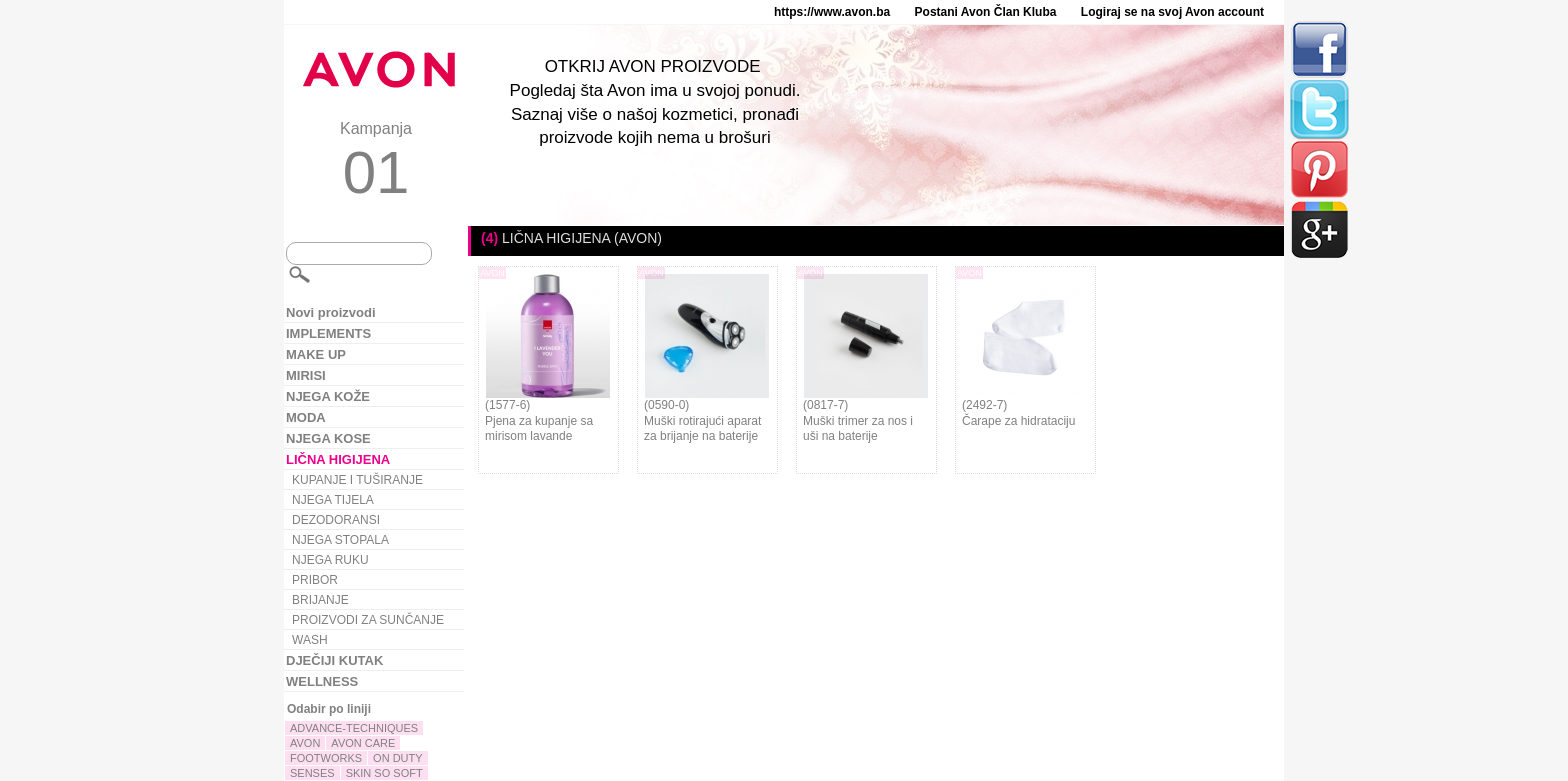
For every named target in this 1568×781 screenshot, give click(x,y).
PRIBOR (315, 580)
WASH (310, 640)
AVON (305, 743)
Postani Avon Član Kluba (986, 12)
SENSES (312, 773)
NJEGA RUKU (330, 560)
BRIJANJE (320, 600)
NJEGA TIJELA (333, 500)
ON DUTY (398, 758)
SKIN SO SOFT (384, 773)
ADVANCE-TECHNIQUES (354, 728)
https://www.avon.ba (832, 12)
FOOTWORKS (326, 758)
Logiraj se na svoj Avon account (1172, 12)
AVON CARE (363, 743)
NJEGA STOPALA (340, 540)
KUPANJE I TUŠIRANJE (357, 480)
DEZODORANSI (336, 520)
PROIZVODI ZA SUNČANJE (368, 620)
